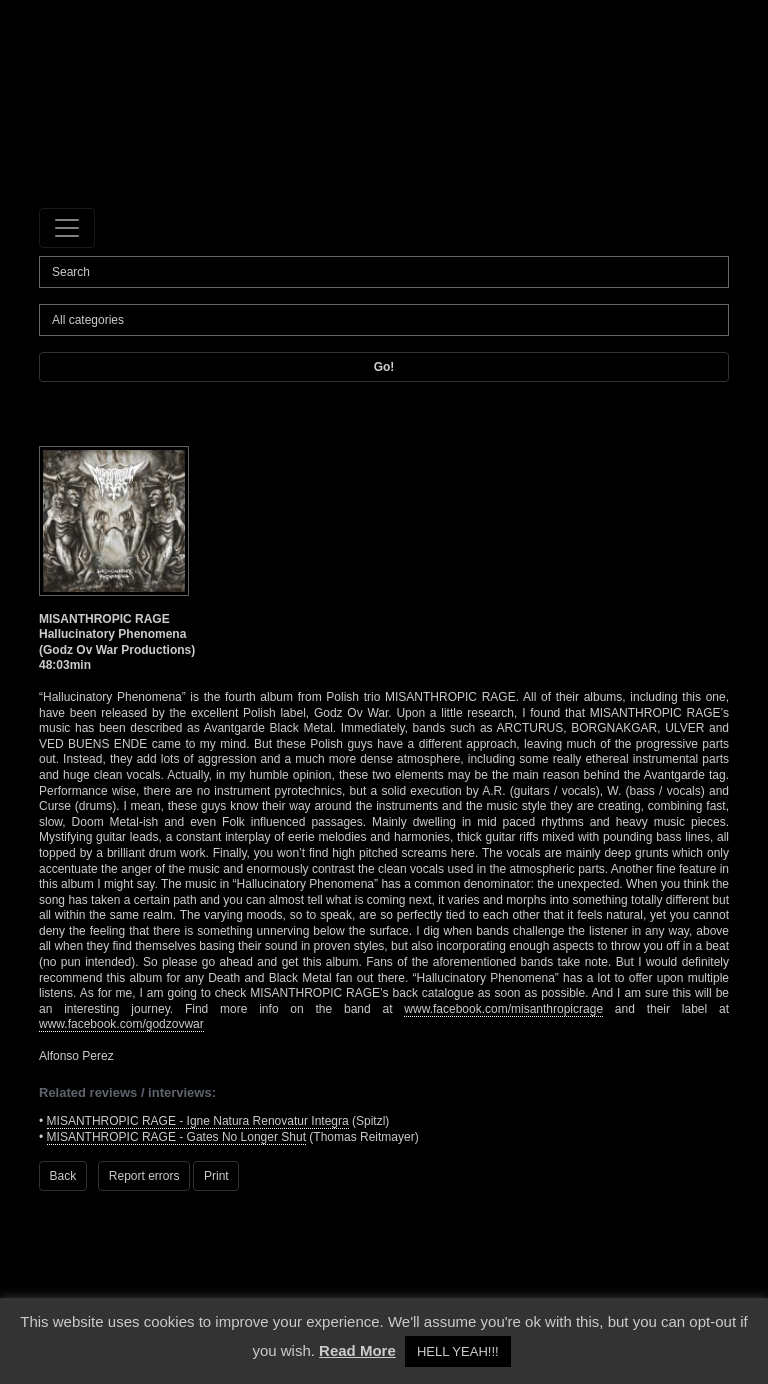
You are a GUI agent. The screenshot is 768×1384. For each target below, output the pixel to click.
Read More (357, 1350)
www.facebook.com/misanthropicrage (503, 1009)
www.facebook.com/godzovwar (121, 1024)
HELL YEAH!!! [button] (458, 1351)
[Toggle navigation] (67, 228)
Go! (384, 367)
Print (216, 1176)
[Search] (384, 272)
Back (63, 1176)
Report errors (144, 1176)
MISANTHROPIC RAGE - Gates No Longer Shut (176, 1137)
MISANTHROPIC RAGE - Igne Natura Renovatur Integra (198, 1121)
